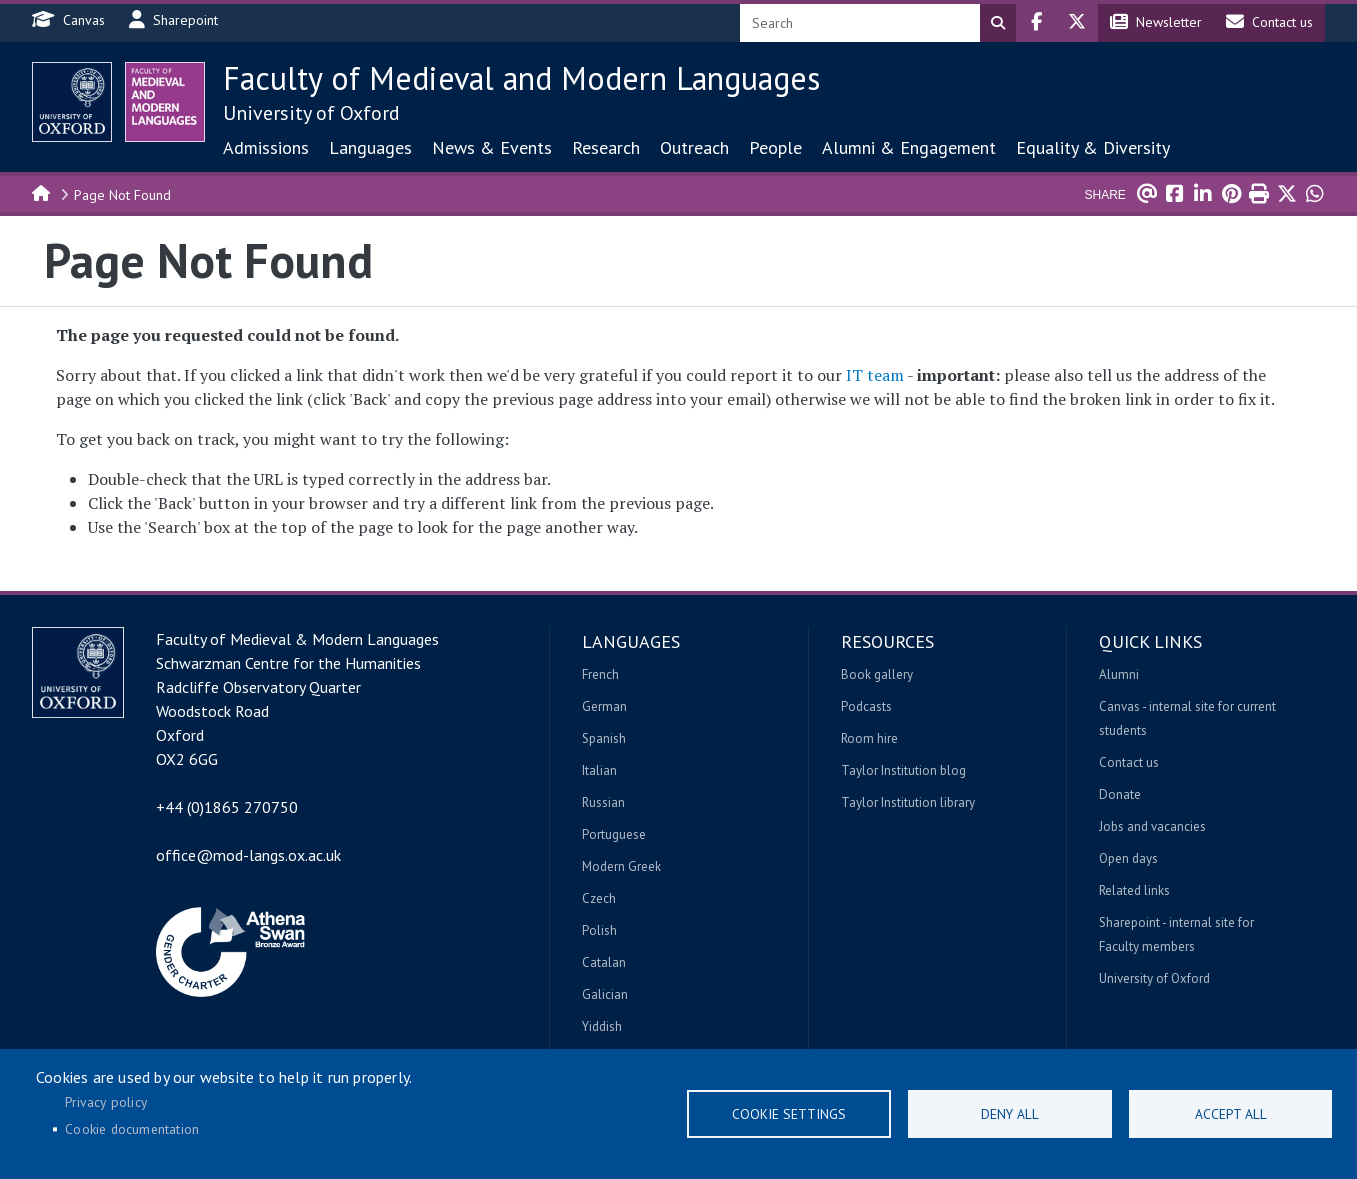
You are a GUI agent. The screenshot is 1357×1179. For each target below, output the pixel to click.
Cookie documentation (132, 1129)
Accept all (1231, 1114)
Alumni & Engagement (909, 147)
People (775, 147)
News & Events (492, 147)
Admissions (266, 147)
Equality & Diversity (1093, 147)
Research (606, 147)
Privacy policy (106, 1102)
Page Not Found (122, 195)
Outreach (694, 147)
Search (998, 23)
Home (42, 192)
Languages (370, 147)
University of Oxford (311, 113)
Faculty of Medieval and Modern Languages (521, 78)
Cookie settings (789, 1114)
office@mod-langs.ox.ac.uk (248, 855)
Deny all (1010, 1114)
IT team (875, 375)
